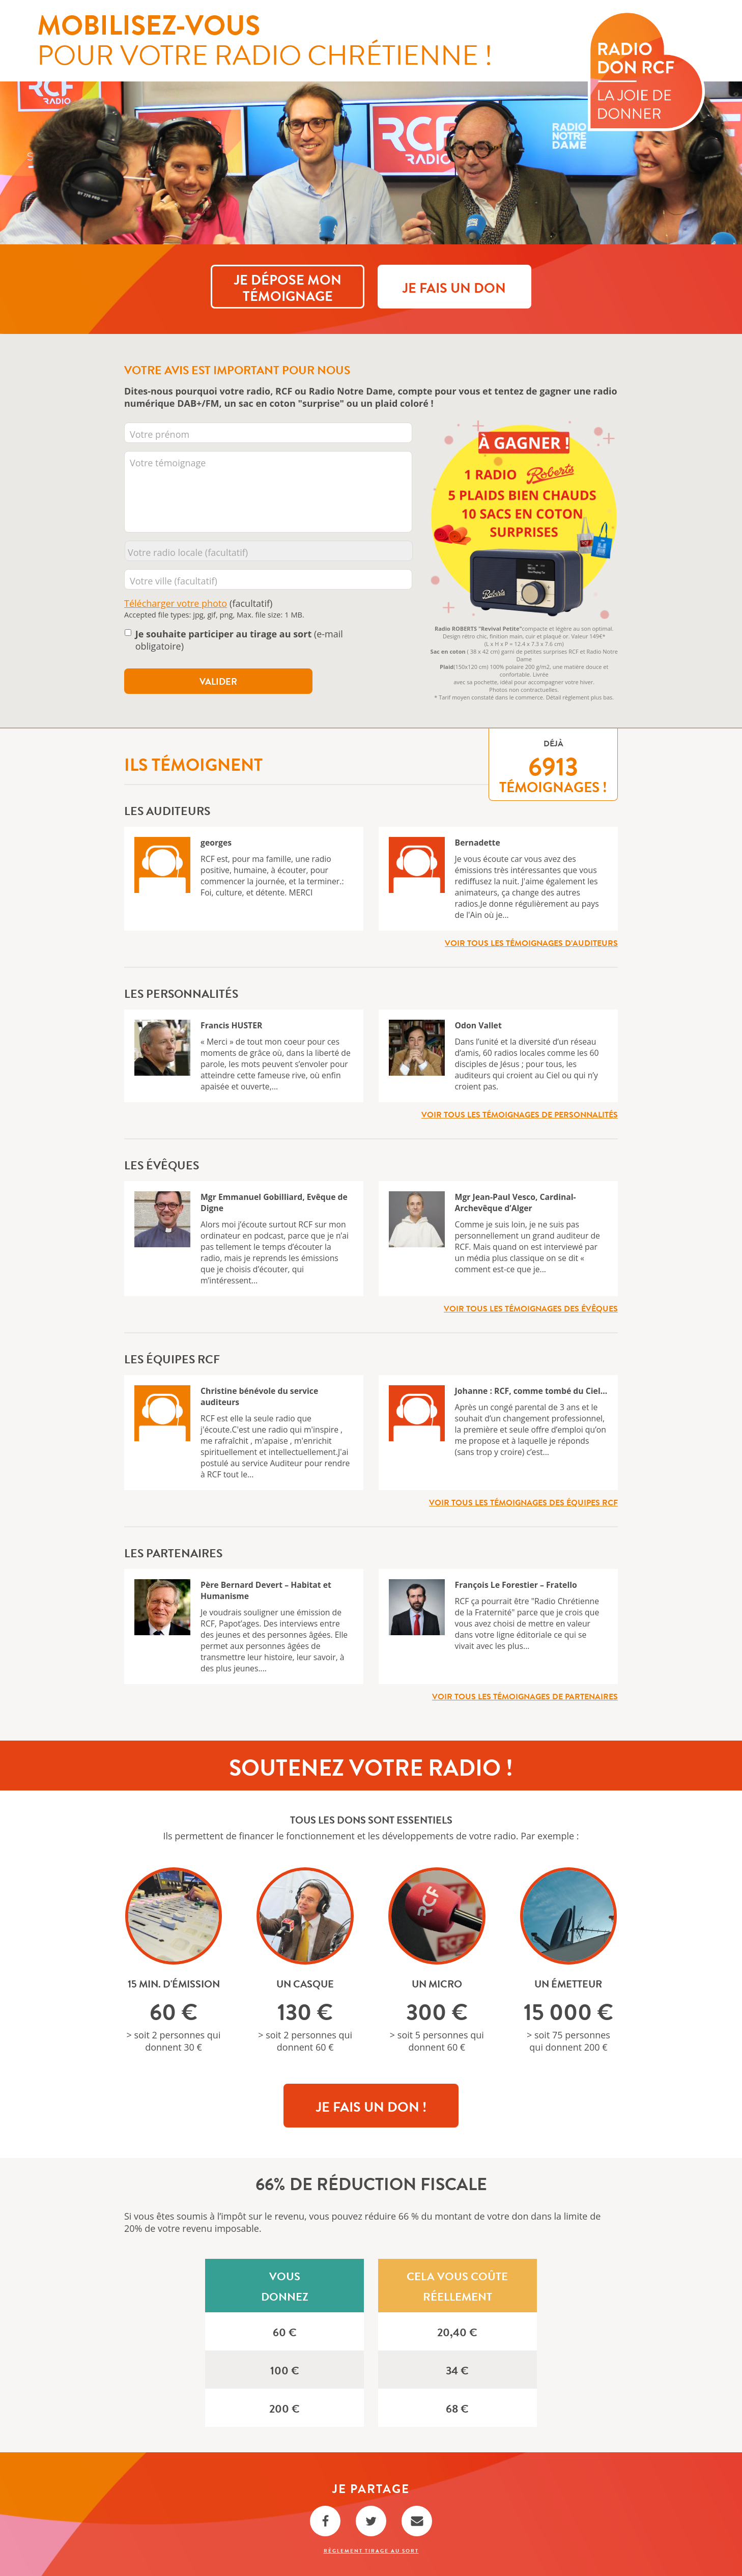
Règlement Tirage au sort (371, 2551)
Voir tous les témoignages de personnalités (519, 1115)
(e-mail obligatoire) (239, 640)
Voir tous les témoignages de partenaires (525, 1697)
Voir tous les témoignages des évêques (531, 1309)
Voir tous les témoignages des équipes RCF (523, 1503)
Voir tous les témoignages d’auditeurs (531, 943)
